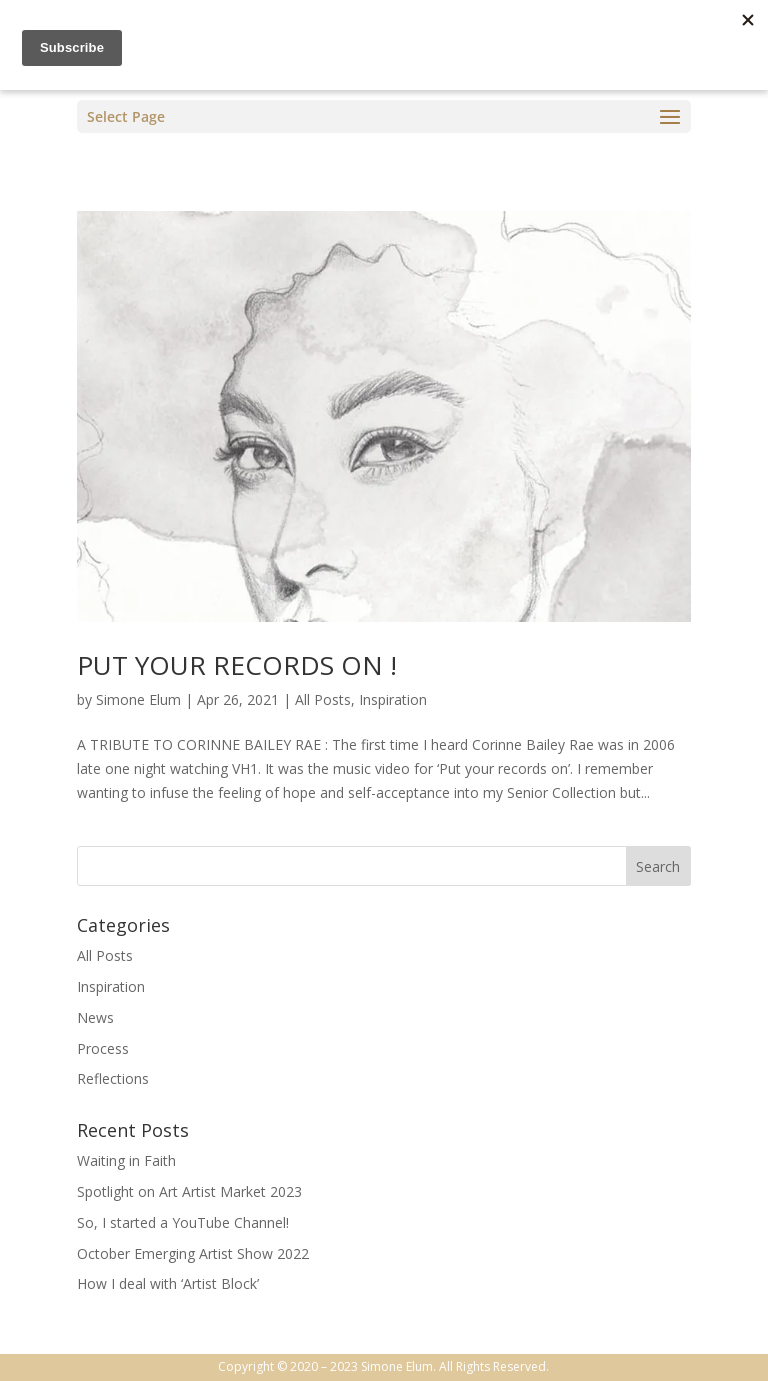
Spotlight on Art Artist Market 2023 (189, 1191)
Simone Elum (138, 699)
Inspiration (393, 699)
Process (103, 1048)
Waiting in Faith (126, 1160)
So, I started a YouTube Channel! (183, 1222)
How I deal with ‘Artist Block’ (168, 1283)
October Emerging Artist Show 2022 (193, 1253)
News (95, 1017)
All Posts (323, 699)
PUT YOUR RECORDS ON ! (237, 665)
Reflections (113, 1078)
